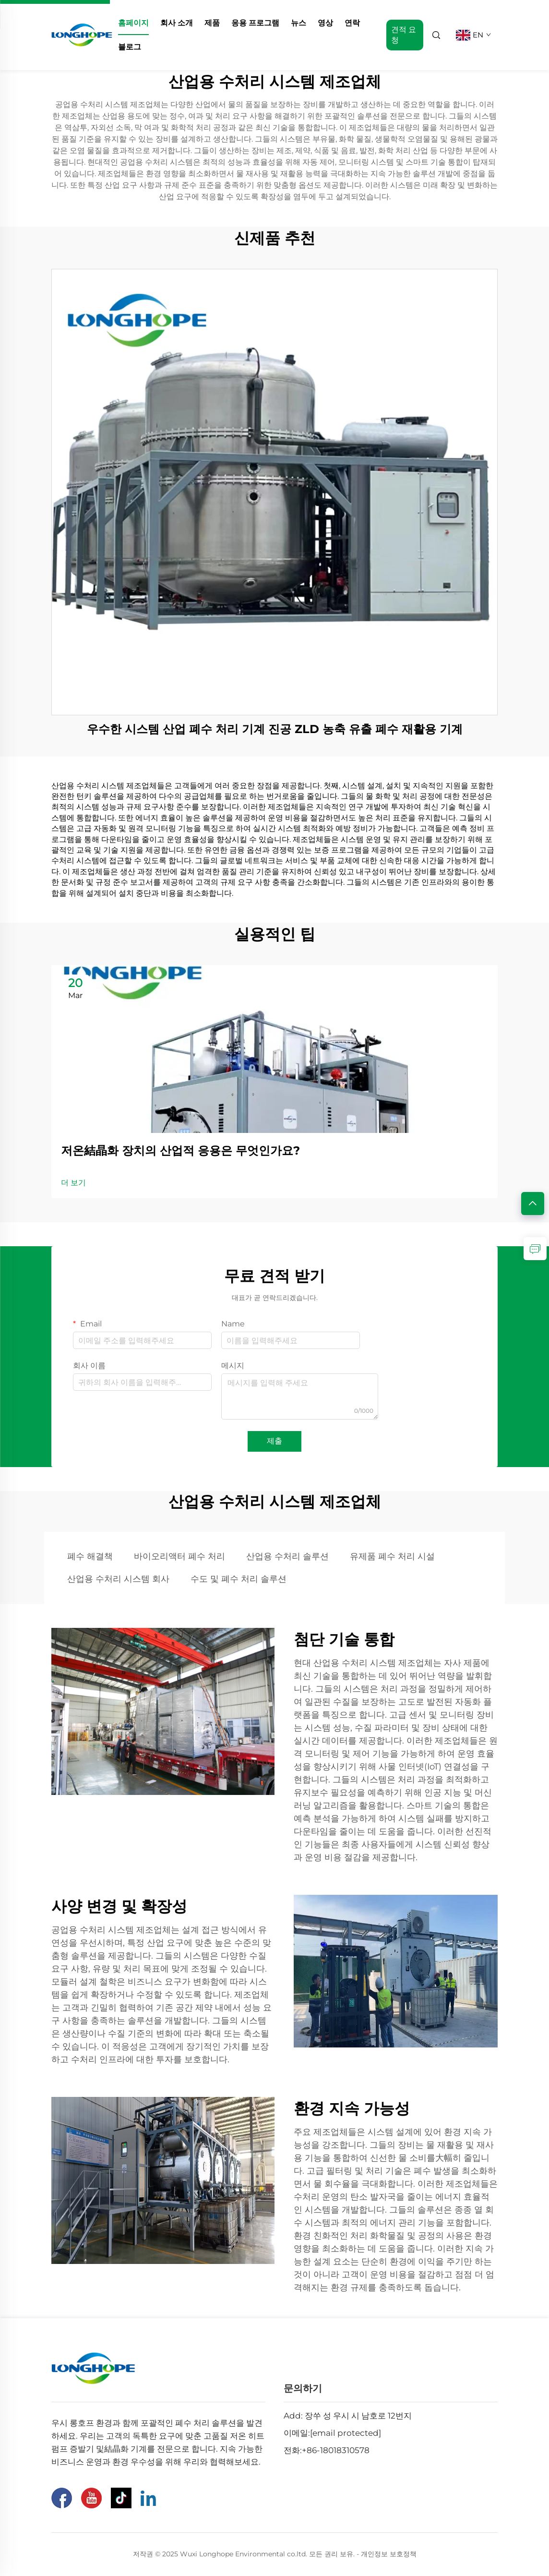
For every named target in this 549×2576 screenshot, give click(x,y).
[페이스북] (61, 2498)
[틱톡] (121, 2498)
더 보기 (73, 1182)
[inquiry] (535, 1248)
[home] (81, 34)
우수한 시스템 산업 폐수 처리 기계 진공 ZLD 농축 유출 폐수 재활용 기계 (275, 729)
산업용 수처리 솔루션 (287, 1556)
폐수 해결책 (90, 1556)
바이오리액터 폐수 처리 (179, 1556)
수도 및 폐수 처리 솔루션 (238, 1579)
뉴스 (298, 22)
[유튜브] (91, 2498)
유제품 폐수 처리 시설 (392, 1556)
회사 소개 (176, 22)
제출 (274, 1440)
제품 (212, 22)
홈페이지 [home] (133, 22)
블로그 (129, 46)
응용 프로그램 (255, 22)
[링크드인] (148, 2498)
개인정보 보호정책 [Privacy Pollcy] (389, 2554)
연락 (352, 22)
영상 (325, 22)
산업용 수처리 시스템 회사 (118, 1579)
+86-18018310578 (336, 2450)
